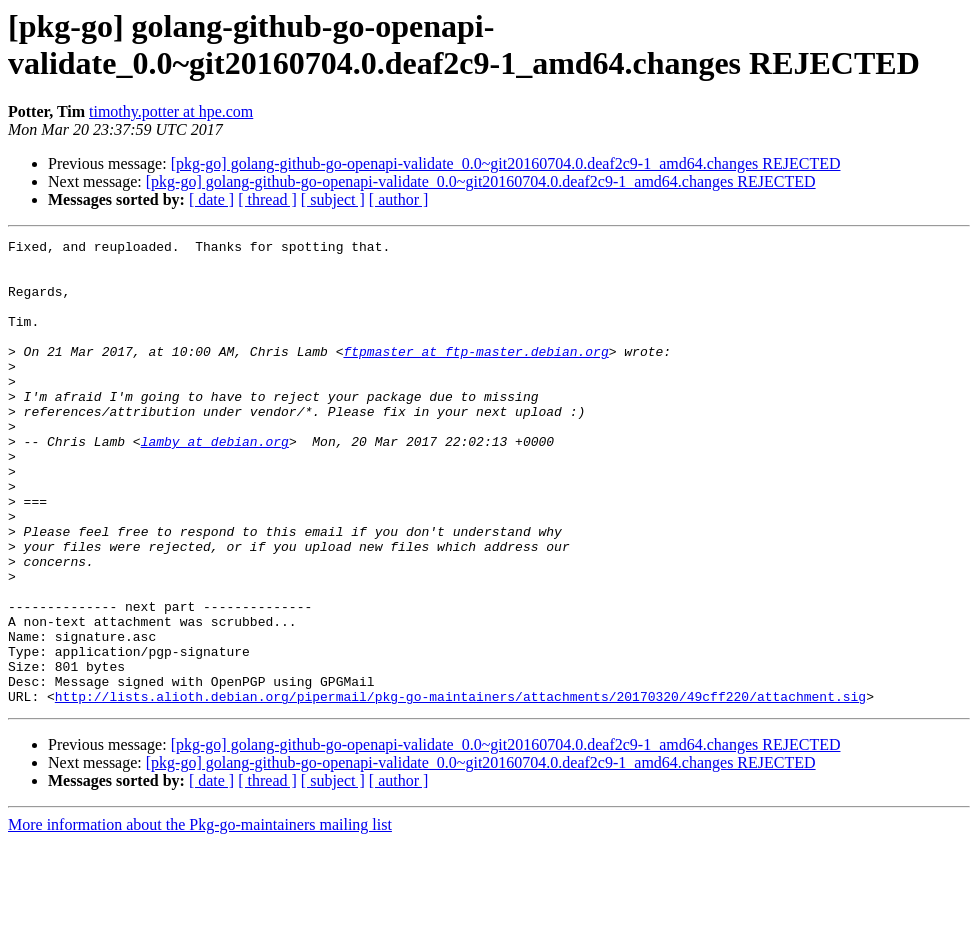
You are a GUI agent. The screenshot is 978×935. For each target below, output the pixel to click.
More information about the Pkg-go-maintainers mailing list (200, 917)
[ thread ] (267, 199)
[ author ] (399, 199)
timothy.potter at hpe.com (171, 111)
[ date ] (211, 199)
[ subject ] (333, 199)
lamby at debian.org (215, 483)
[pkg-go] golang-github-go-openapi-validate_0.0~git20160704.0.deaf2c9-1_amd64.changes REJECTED (506, 163)
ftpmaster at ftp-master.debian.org (475, 375)
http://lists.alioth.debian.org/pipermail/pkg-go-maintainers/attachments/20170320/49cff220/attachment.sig (460, 789)
